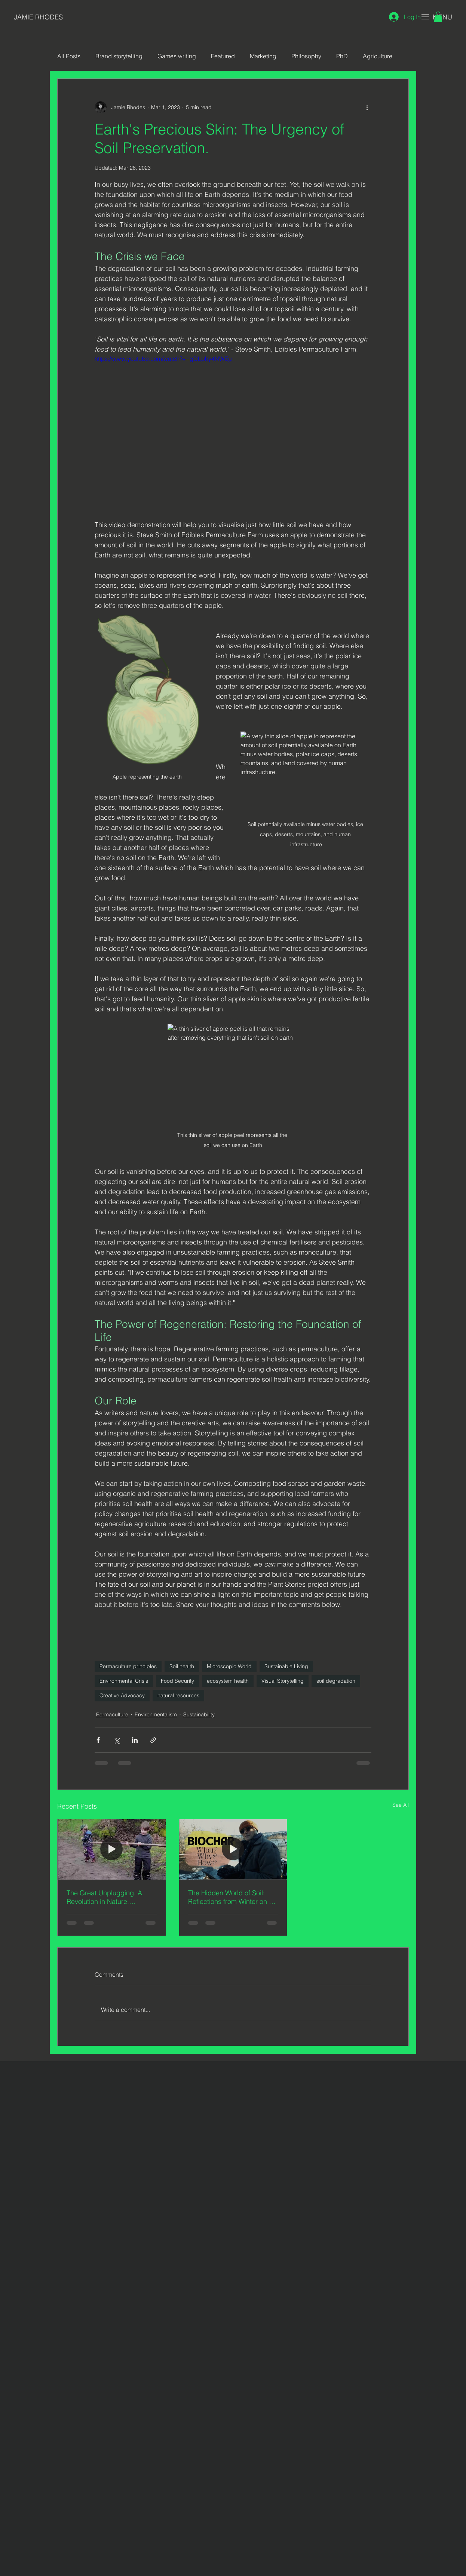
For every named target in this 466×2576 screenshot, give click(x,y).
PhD (342, 56)
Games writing (176, 56)
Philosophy (306, 56)
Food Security (177, 1680)
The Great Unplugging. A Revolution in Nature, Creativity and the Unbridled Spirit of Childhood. (109, 1897)
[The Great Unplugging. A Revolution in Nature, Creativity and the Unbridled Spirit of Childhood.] (112, 1849)
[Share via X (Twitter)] (116, 1740)
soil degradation (335, 1680)
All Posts (68, 56)
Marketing (263, 56)
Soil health (181, 1666)
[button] (438, 17)
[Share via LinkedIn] (134, 1740)
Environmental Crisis (123, 1680)
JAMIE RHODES (38, 17)
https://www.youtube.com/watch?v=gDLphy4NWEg (163, 358)
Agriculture (377, 56)
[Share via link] (153, 1740)
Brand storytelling (118, 56)
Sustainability (199, 1714)
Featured (223, 56)
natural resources (178, 1695)
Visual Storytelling (282, 1680)
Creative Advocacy (122, 1695)
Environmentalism (156, 1714)
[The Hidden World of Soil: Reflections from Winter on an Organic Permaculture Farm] (233, 1849)
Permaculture (112, 1714)
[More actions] (366, 107)
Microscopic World (229, 1666)
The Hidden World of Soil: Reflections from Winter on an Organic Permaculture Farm (232, 1897)
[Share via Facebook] (98, 1740)
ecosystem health (228, 1680)
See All (400, 1805)
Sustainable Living (286, 1666)
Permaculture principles (128, 1666)
